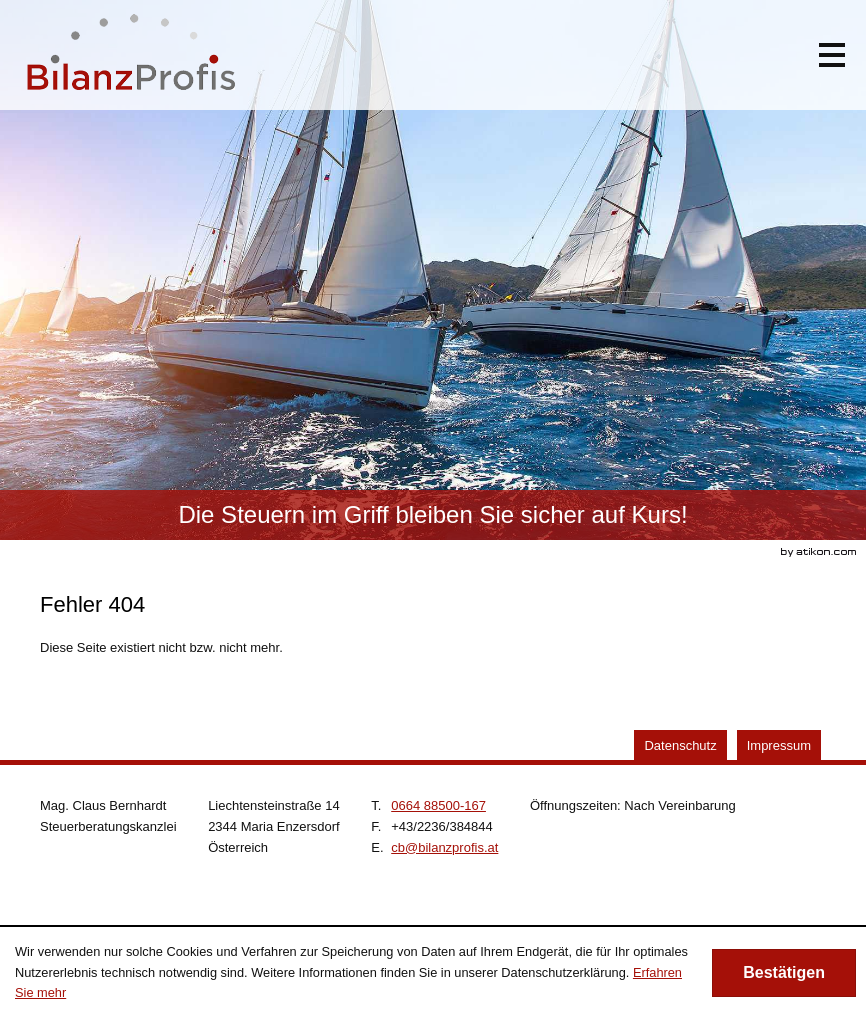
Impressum (779, 745)
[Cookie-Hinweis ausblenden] (784, 973)
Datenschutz (680, 745)
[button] (832, 55)
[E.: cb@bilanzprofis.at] (444, 847)
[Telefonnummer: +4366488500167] (438, 805)
